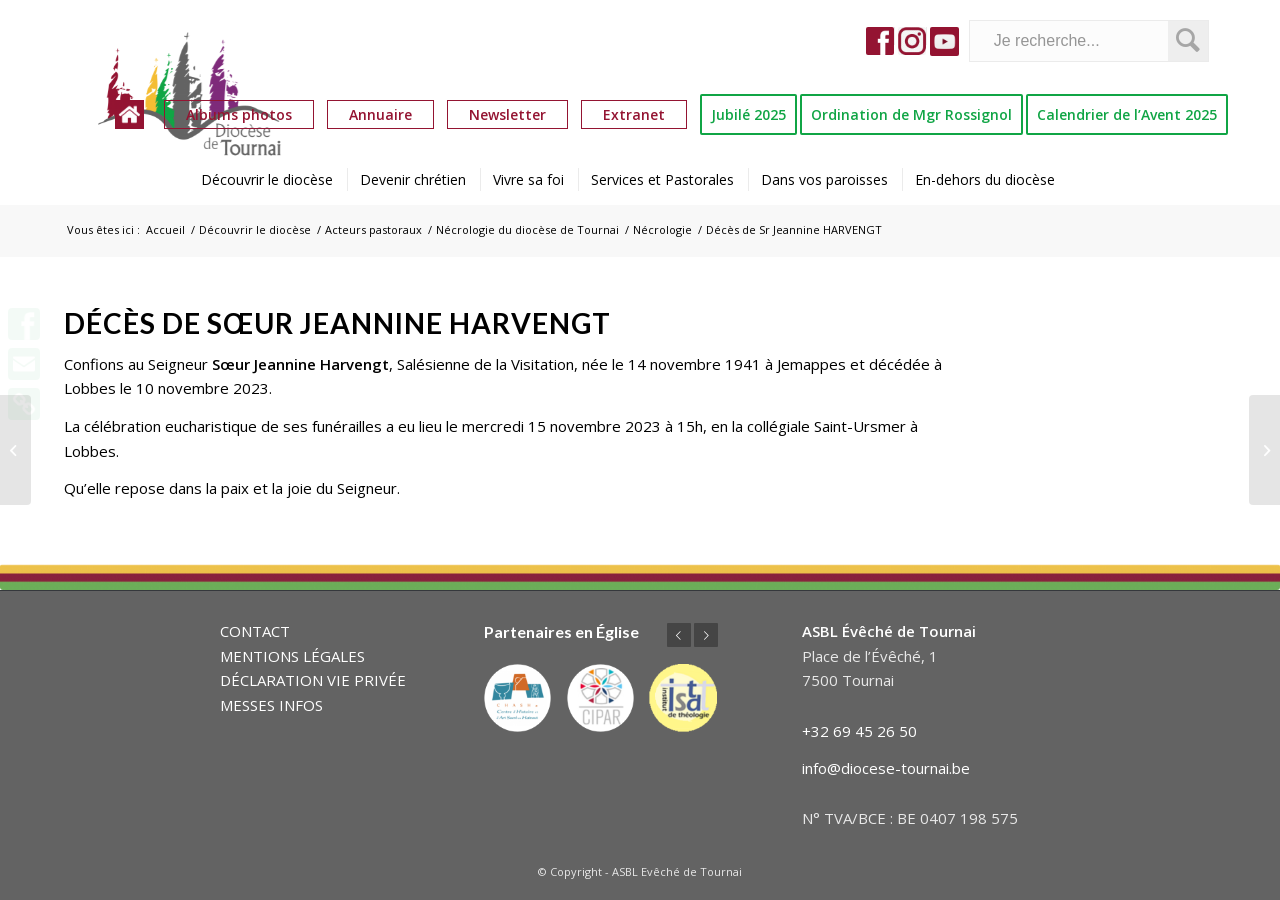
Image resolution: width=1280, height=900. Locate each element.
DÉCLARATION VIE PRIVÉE (313, 680)
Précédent (679, 635)
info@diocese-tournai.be (886, 768)
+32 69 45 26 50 (859, 731)
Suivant (706, 635)
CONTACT (255, 631)
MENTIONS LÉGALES (292, 656)
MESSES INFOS (271, 705)
